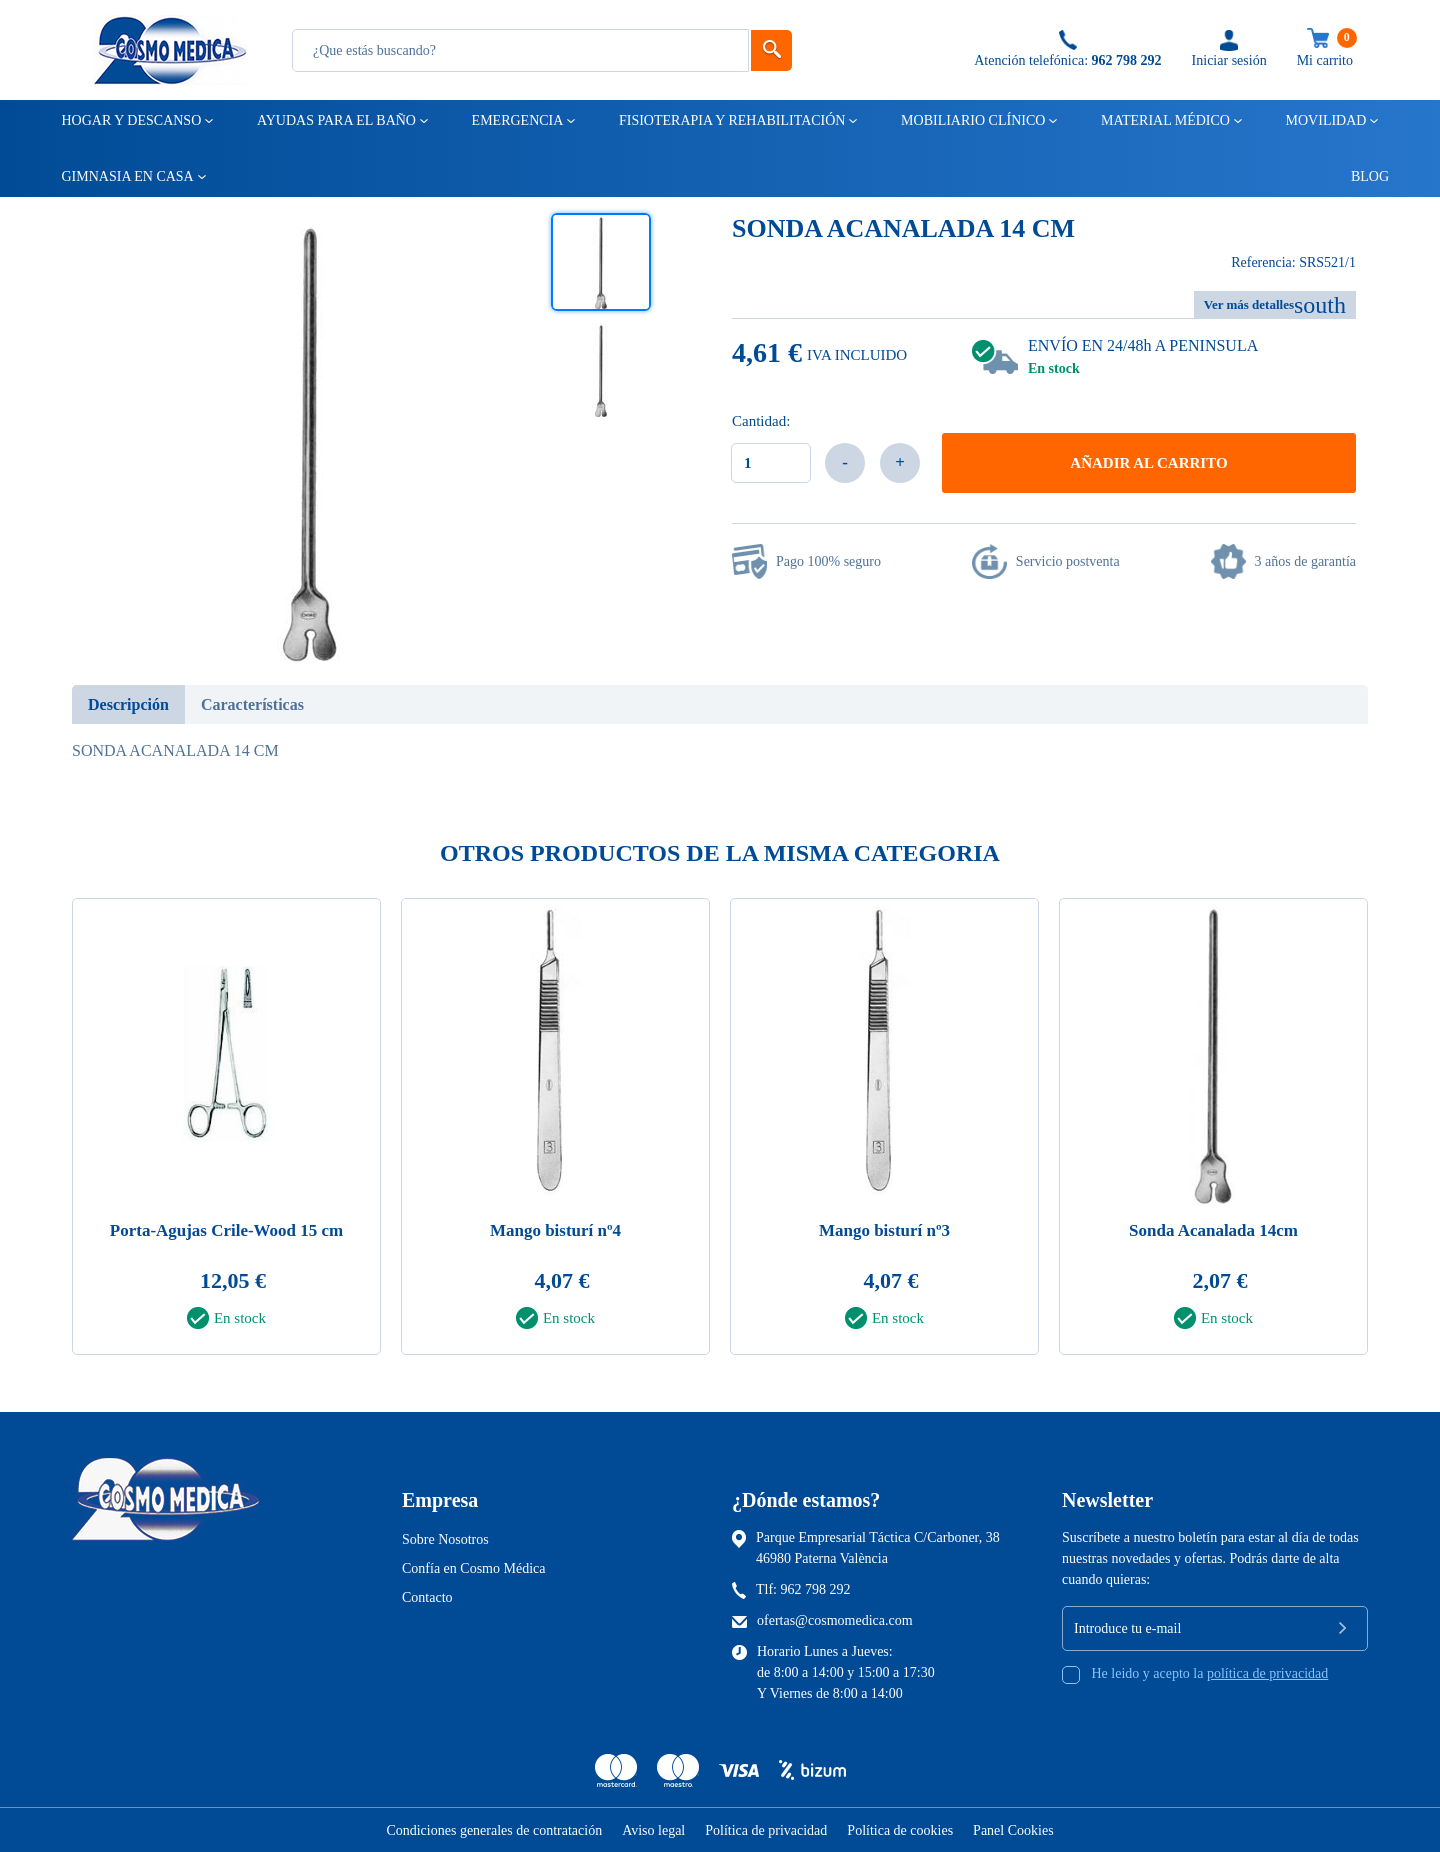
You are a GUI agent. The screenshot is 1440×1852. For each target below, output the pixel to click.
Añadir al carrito (1148, 463)
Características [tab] (252, 704)
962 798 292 (816, 1589)
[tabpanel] (226, 1132)
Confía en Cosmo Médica (473, 1568)
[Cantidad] (771, 463)
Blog (1361, 176)
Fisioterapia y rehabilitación (731, 120)
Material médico (1164, 120)
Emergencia (516, 120)
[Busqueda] (520, 50)
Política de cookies (900, 1830)
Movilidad (1325, 120)
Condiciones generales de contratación (494, 1830)
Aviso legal (653, 1830)
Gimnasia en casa (126, 176)
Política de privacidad (766, 1830)
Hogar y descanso (130, 120)
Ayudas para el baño (335, 120)
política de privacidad (1267, 1673)
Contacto (427, 1597)
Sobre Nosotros (445, 1539)
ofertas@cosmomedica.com (835, 1620)
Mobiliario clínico (971, 120)
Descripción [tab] (128, 704)
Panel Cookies (1013, 1830)
